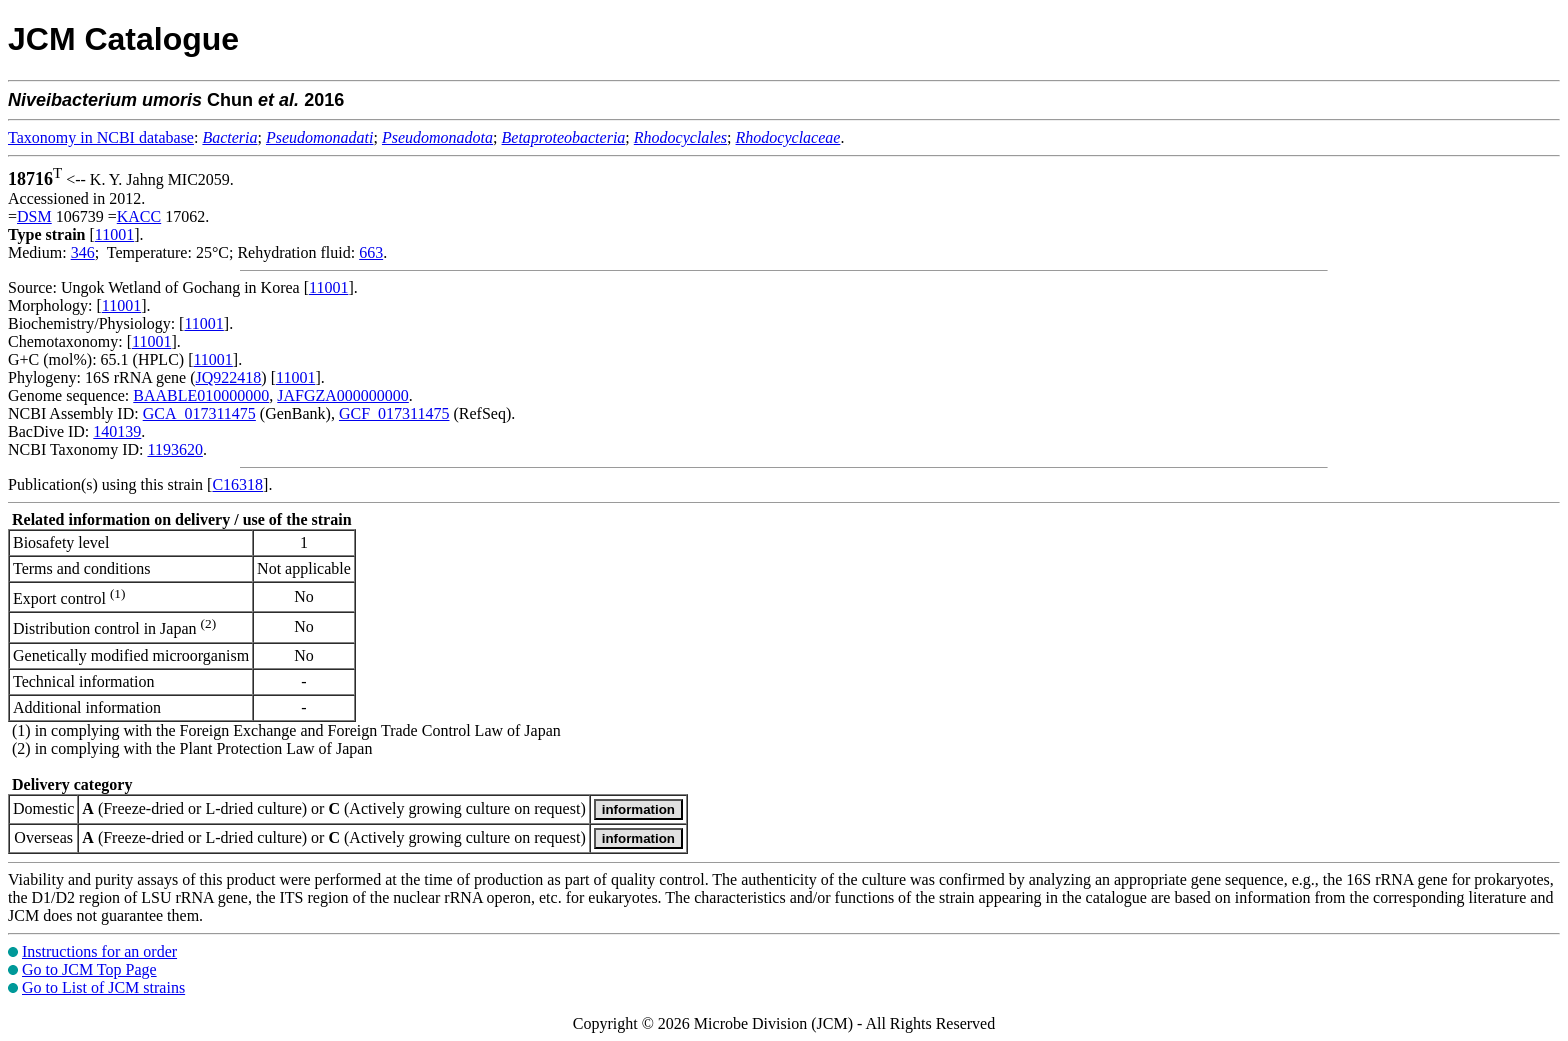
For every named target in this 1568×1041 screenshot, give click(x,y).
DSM (34, 216)
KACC (139, 216)
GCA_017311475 (199, 413)
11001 (114, 234)
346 (83, 252)
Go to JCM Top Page (89, 969)
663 (371, 252)
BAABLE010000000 (201, 395)
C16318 (237, 484)
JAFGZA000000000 (343, 395)
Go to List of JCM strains (103, 987)
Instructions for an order (99, 951)
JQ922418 (229, 377)
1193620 (174, 449)
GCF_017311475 (394, 413)
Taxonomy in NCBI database (101, 137)
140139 (117, 431)
